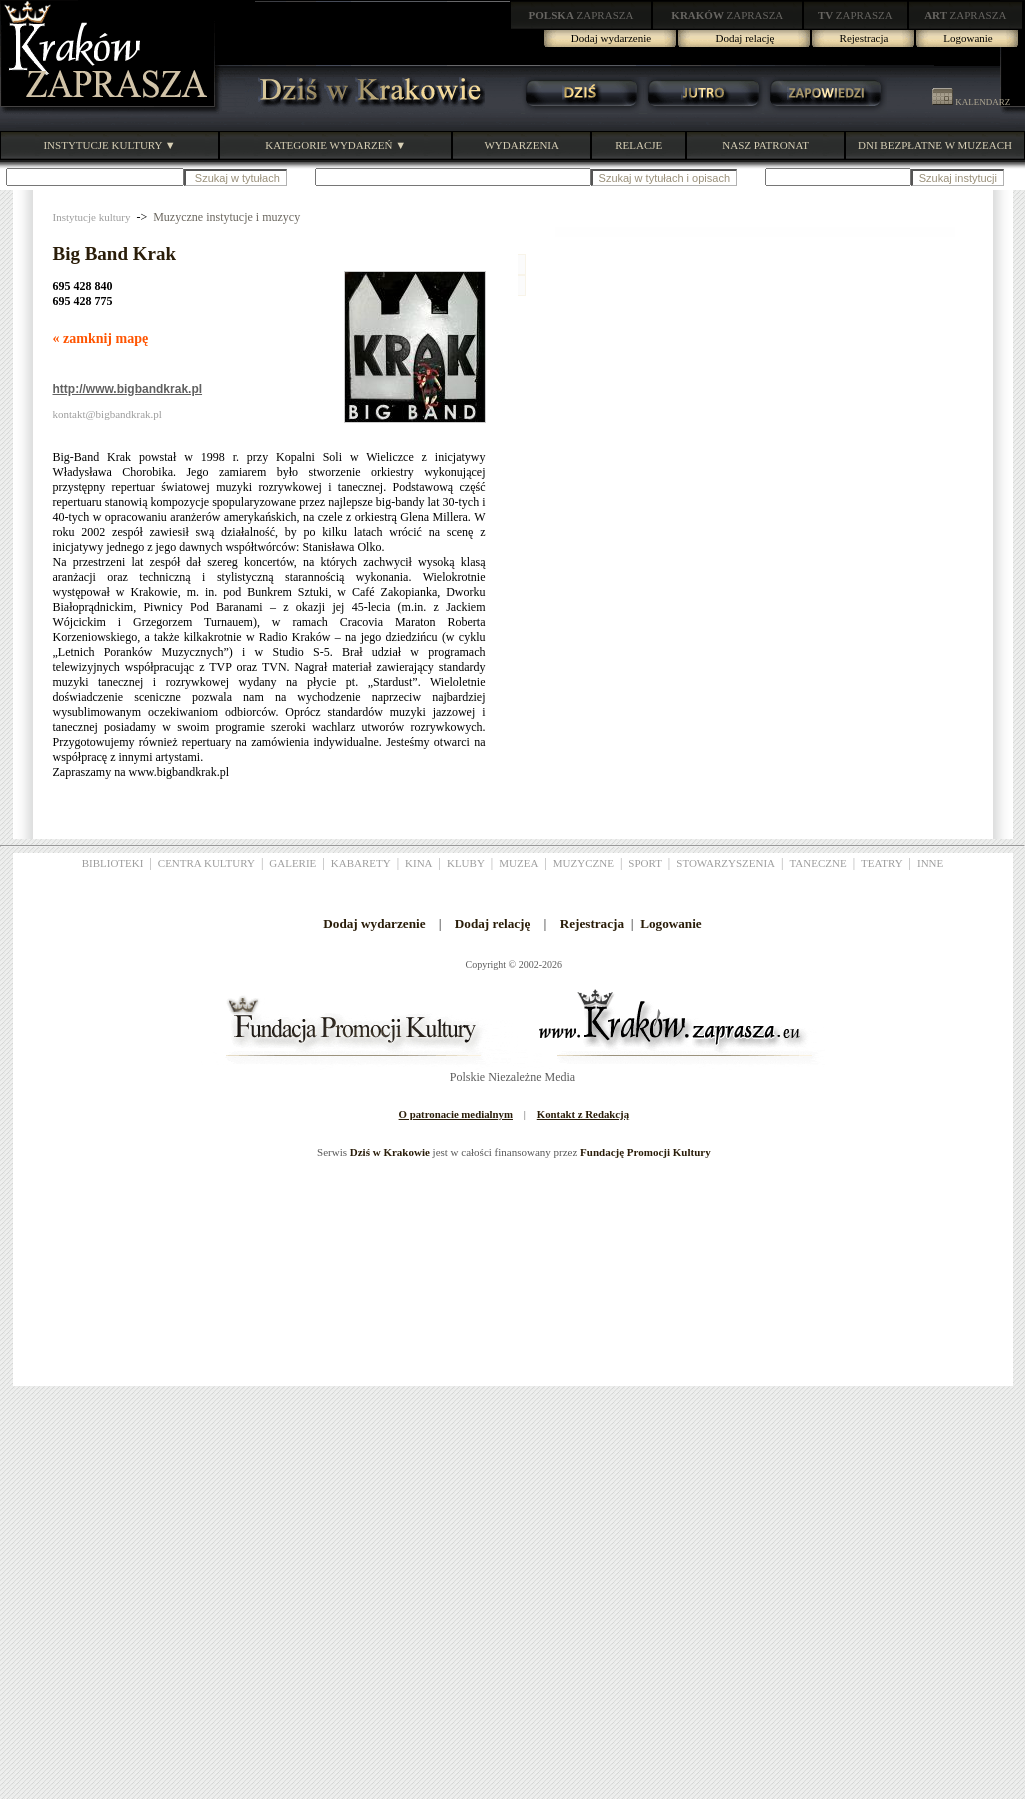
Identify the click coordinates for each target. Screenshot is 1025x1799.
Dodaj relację (745, 38)
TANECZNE (817, 863)
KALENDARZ (971, 102)
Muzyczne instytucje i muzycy (226, 217)
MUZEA (518, 863)
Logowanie (967, 38)
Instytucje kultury (92, 217)
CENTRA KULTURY (206, 863)
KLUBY (466, 863)
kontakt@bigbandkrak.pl (107, 414)
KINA (419, 863)
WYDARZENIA (521, 145)
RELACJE (638, 145)
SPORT (645, 863)
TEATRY (882, 863)
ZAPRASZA (581, 15)
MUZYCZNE (583, 863)
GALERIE (292, 863)
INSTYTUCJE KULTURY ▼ (109, 145)
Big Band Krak (115, 253)
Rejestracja (864, 38)
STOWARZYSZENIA (725, 863)
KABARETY (361, 863)
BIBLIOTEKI (113, 863)
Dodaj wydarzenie (611, 38)
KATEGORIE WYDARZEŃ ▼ (335, 145)
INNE (930, 863)
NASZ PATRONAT (765, 145)
